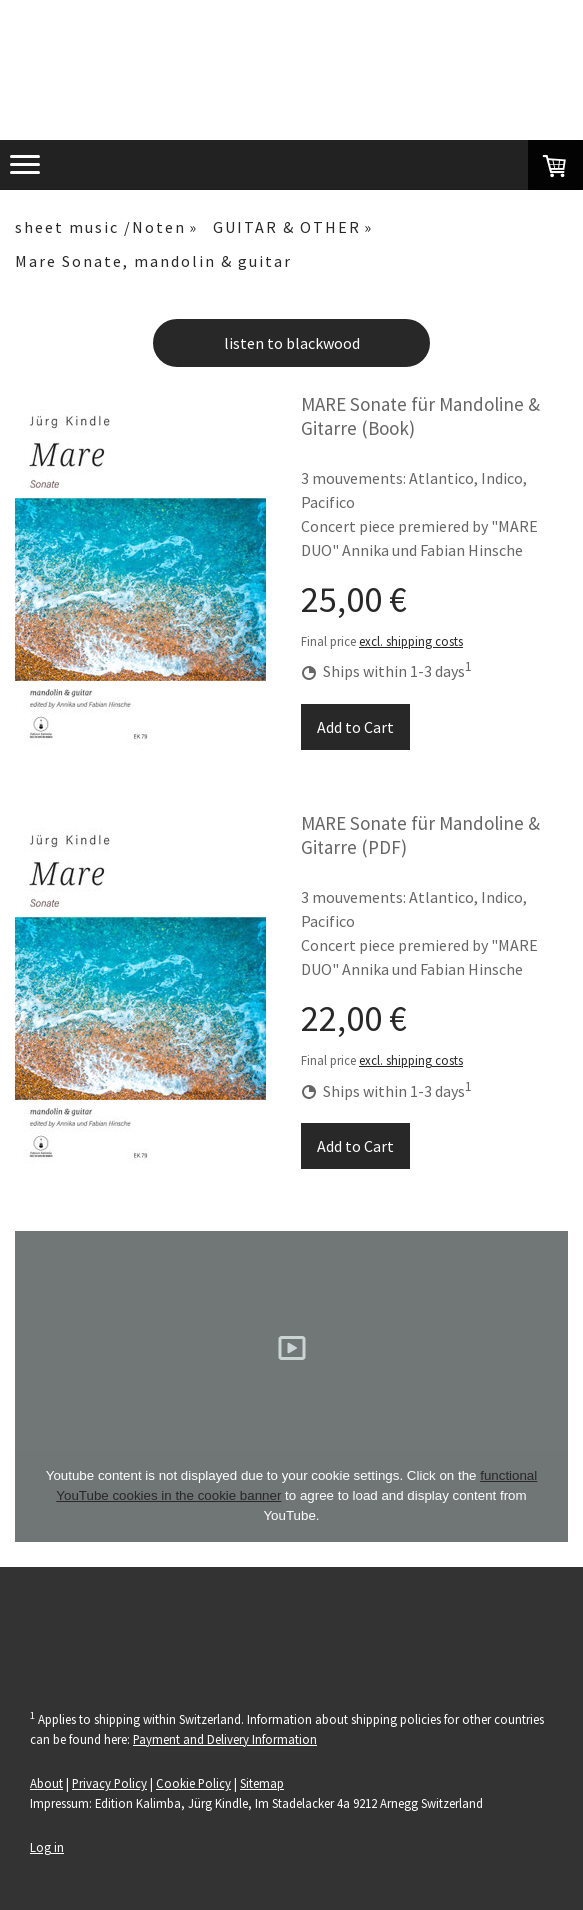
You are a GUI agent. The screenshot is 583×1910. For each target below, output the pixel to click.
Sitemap (262, 1783)
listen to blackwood (292, 343)
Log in (47, 1847)
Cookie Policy (193, 1783)
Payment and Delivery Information (225, 1739)
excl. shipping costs (411, 641)
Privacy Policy (109, 1783)
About (46, 1783)
